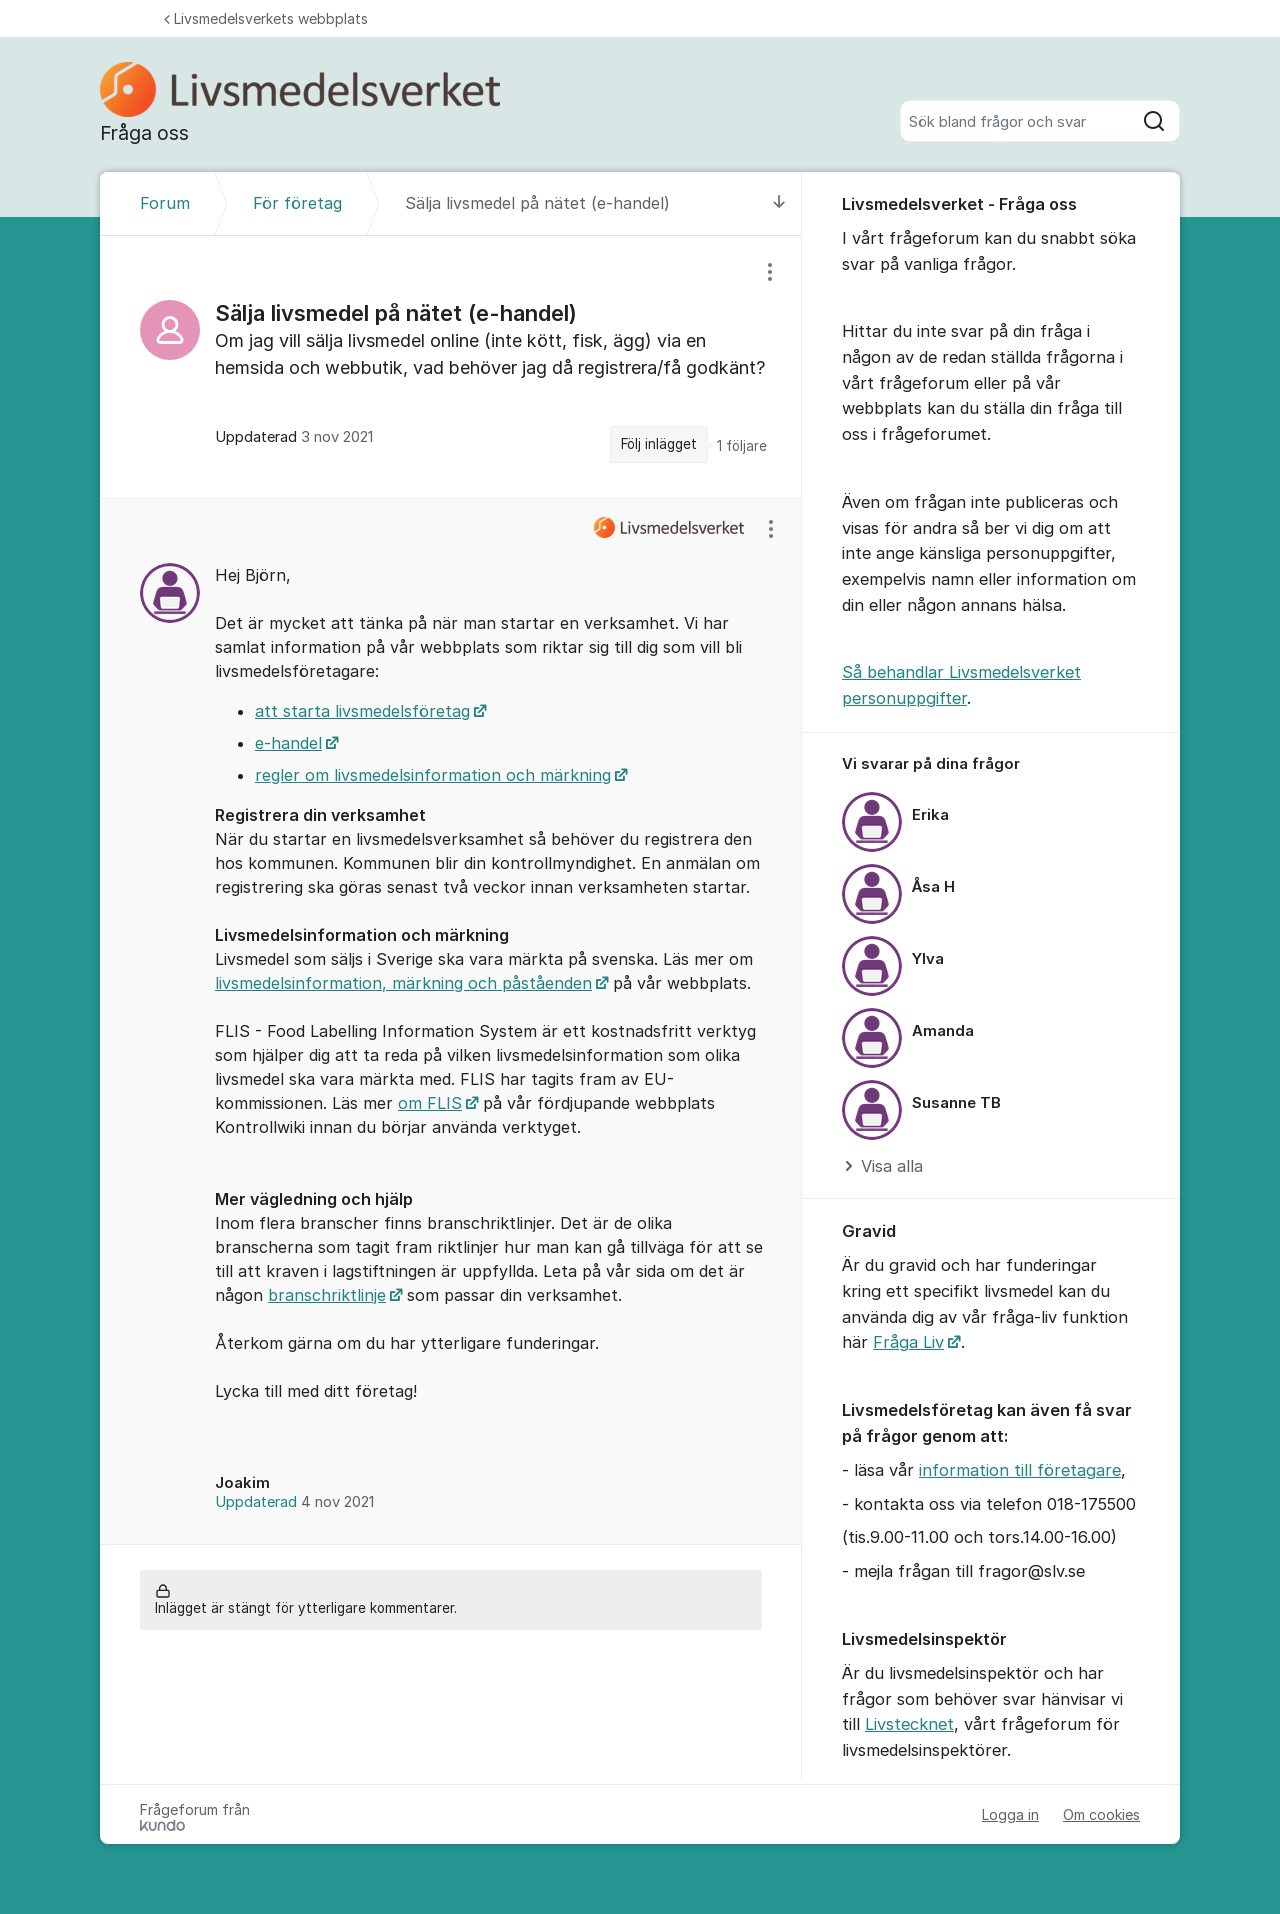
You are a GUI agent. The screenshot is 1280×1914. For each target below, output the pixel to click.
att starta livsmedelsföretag (362, 711)
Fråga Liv (908, 1342)
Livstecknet (909, 1724)
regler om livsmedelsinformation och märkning (433, 775)
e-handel (288, 743)
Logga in (1010, 1814)
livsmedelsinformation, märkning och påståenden (403, 983)
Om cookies (1101, 1814)
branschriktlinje (327, 1295)
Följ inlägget (659, 444)
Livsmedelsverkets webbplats (266, 18)
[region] (451, 366)
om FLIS (430, 1103)
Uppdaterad (294, 1502)
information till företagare (1020, 1470)
